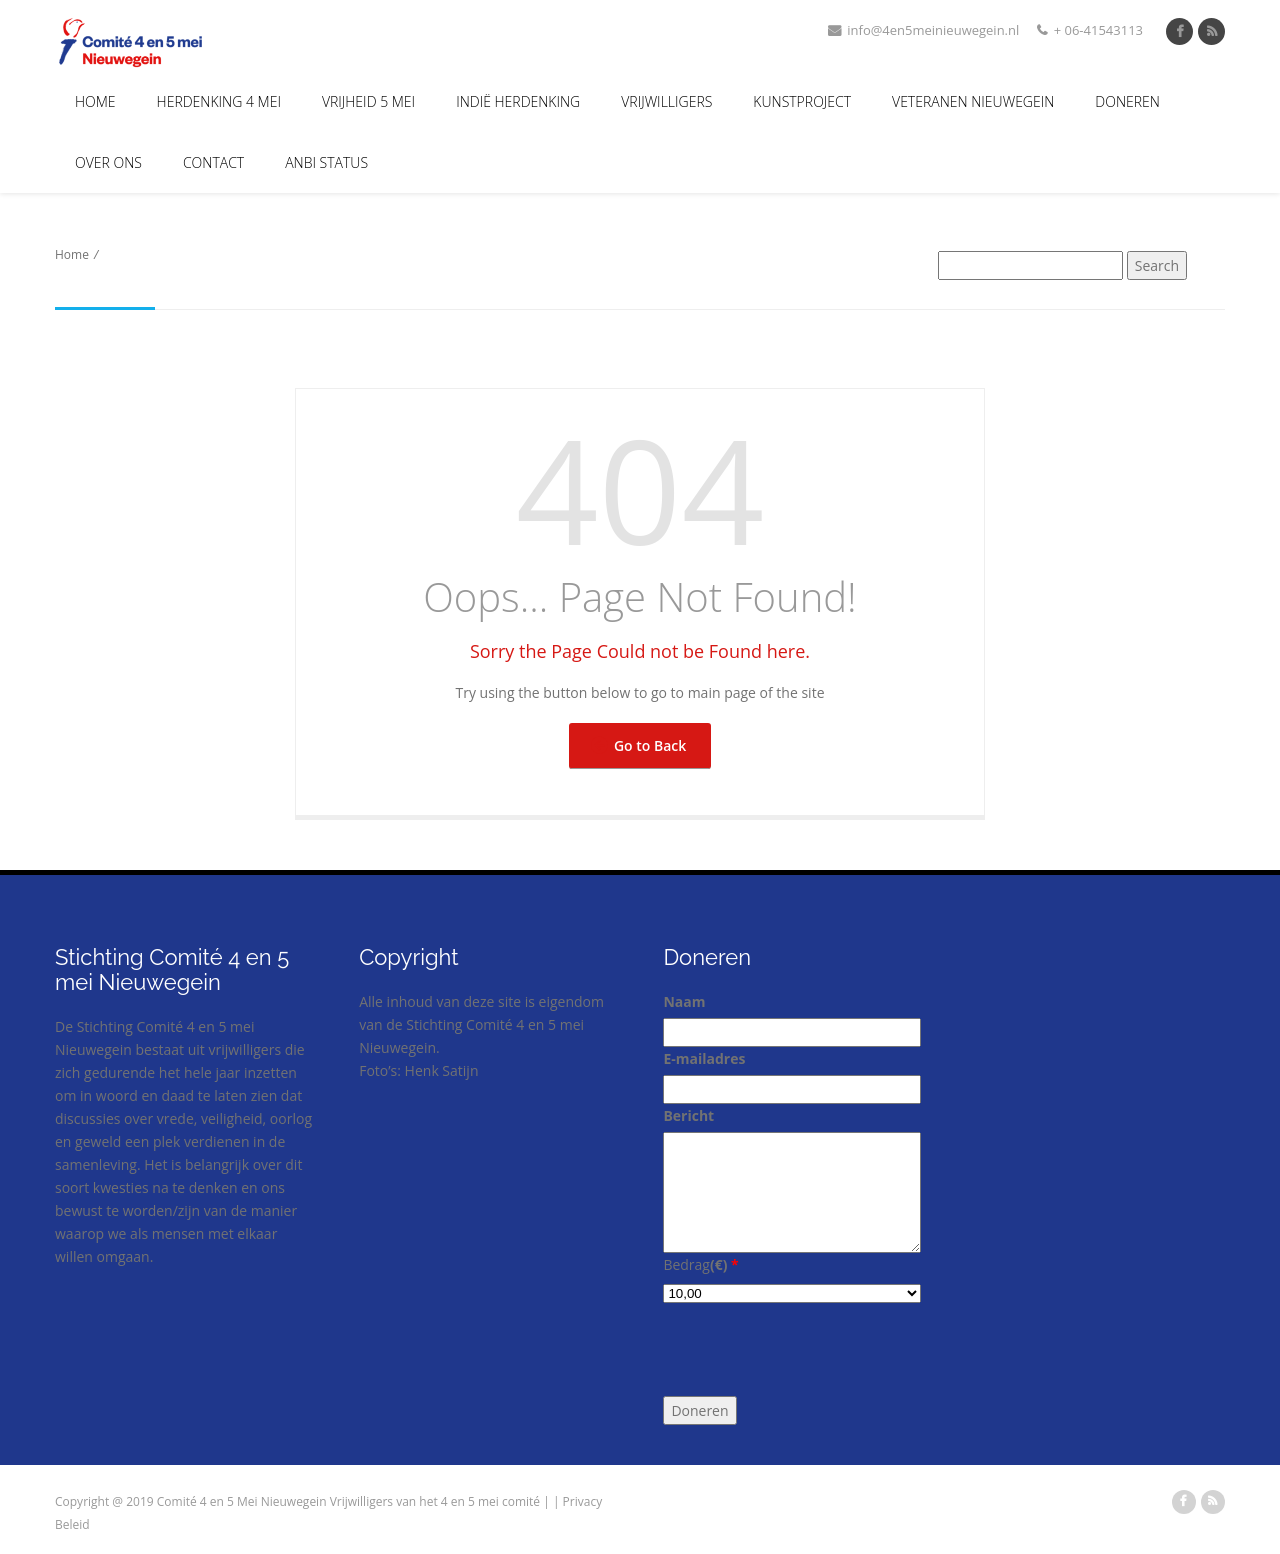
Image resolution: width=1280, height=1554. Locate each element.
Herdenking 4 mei (219, 101)
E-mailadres (704, 1058)
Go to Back (639, 745)
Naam (684, 1001)
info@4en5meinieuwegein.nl (923, 30)
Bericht (688, 1115)
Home (95, 101)
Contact (213, 162)
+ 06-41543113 (1090, 30)
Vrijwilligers (666, 101)
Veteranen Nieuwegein (973, 101)
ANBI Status (326, 162)
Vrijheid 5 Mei (368, 101)
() (724, 1264)
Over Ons (108, 162)
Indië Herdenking (518, 101)
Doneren (1127, 101)
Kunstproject (802, 101)
